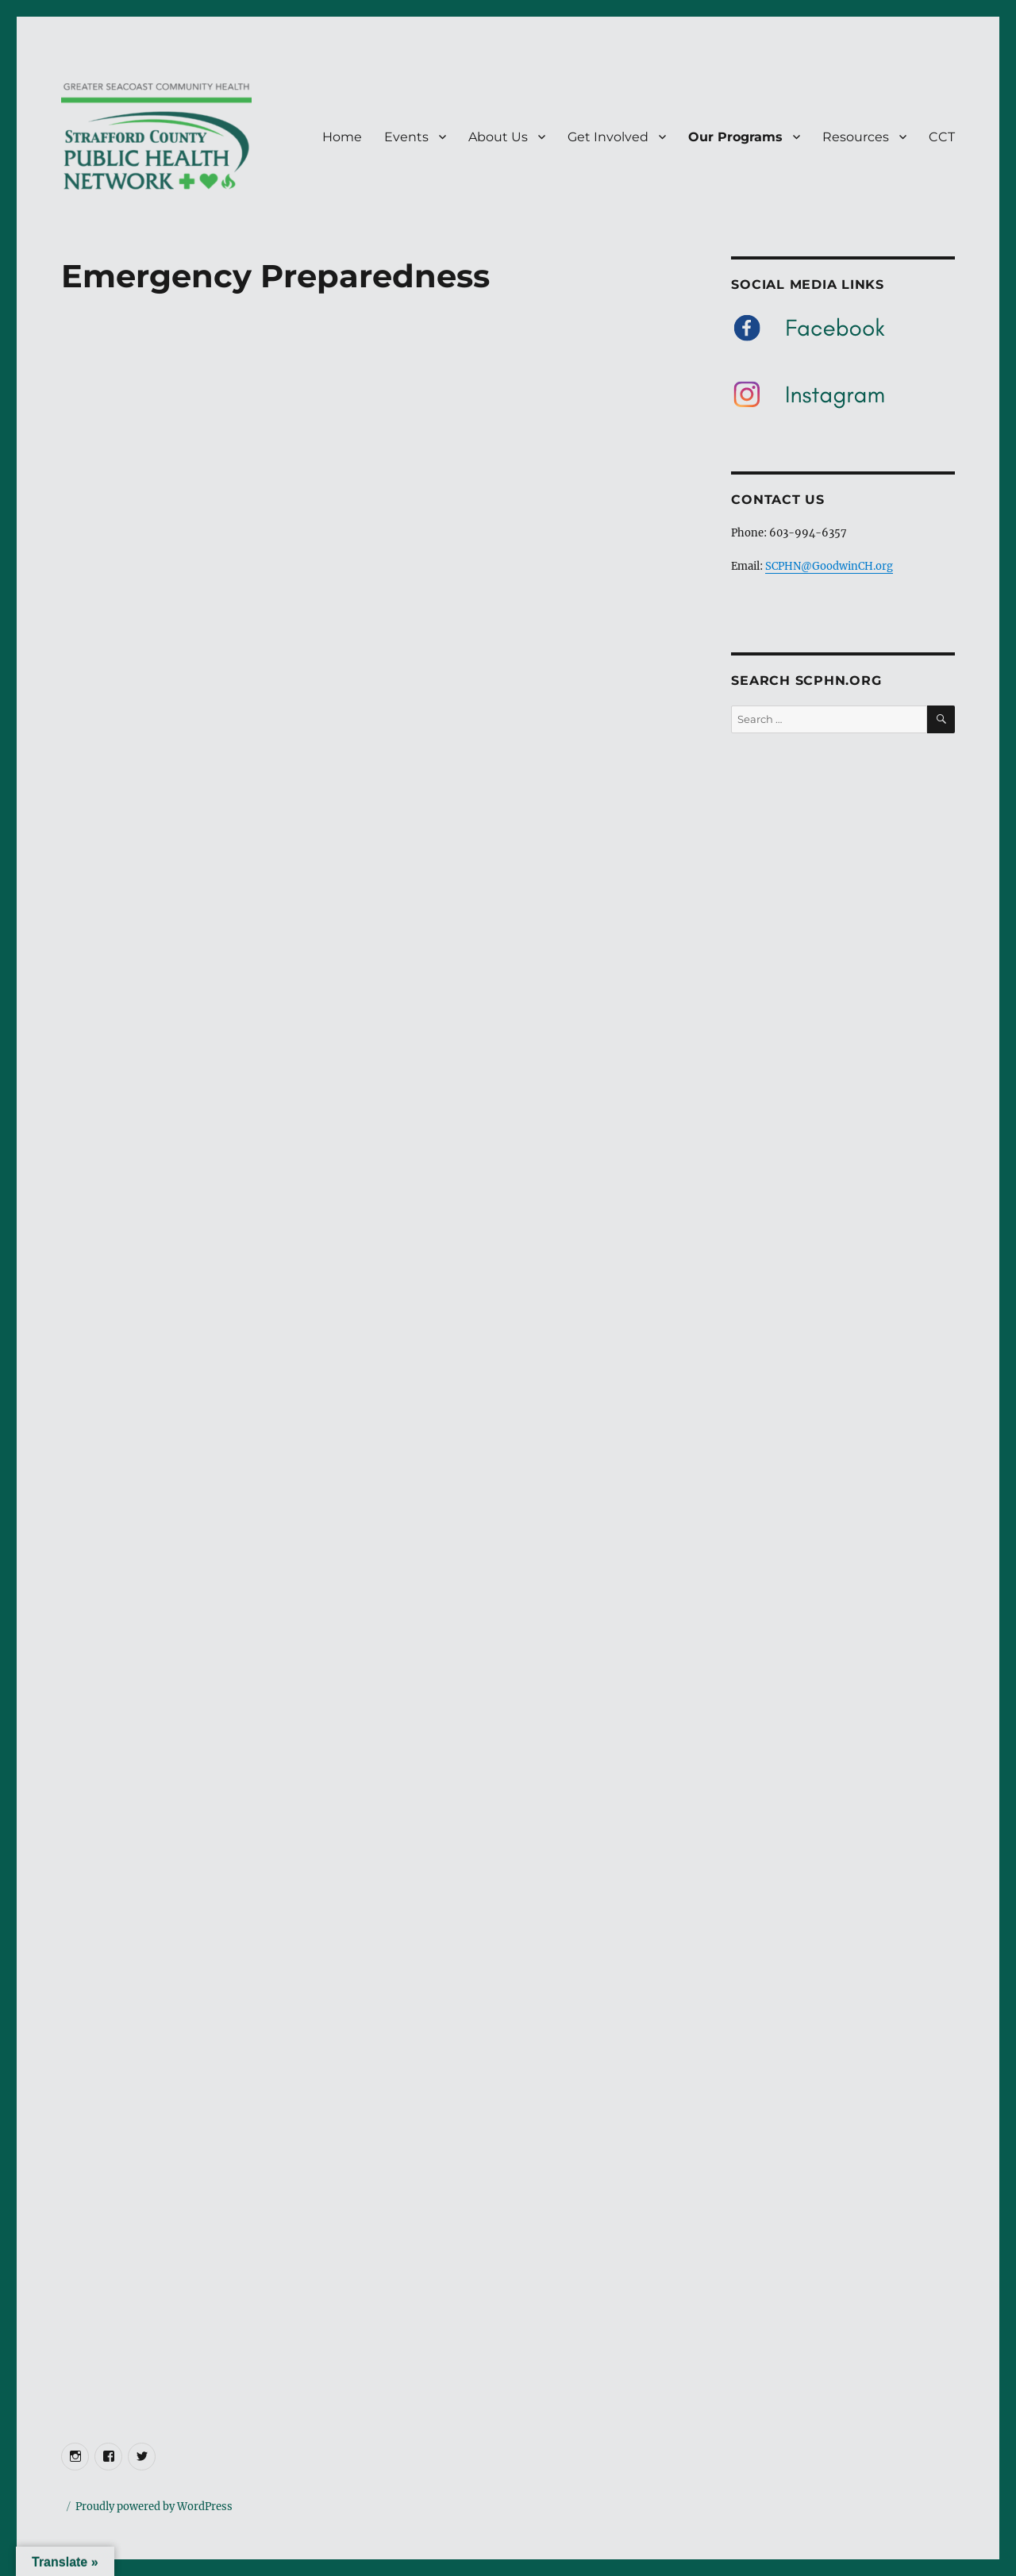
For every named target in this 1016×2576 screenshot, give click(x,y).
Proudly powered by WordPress (154, 2506)
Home (342, 136)
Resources (855, 136)
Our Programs (735, 136)
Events (406, 136)
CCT (942, 136)
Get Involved (608, 136)
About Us (498, 136)
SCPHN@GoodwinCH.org (829, 566)
